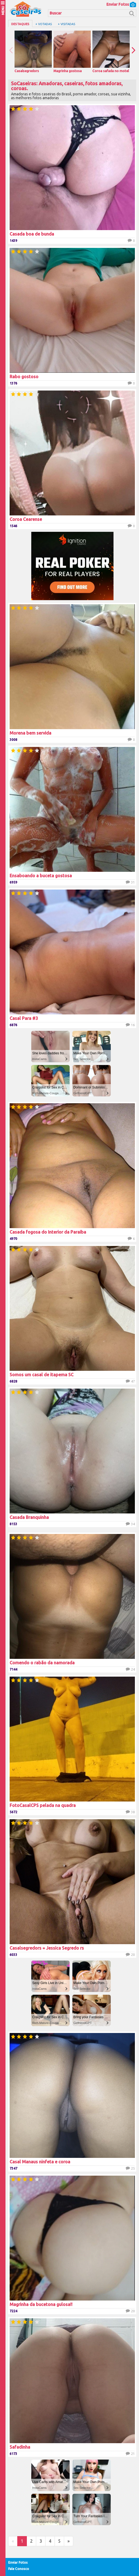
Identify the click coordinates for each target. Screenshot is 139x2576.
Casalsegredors (33, 52)
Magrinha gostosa (72, 52)
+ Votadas (43, 24)
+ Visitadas (66, 24)
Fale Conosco (18, 2569)
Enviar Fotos (121, 4)
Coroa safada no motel (111, 52)
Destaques (20, 24)
